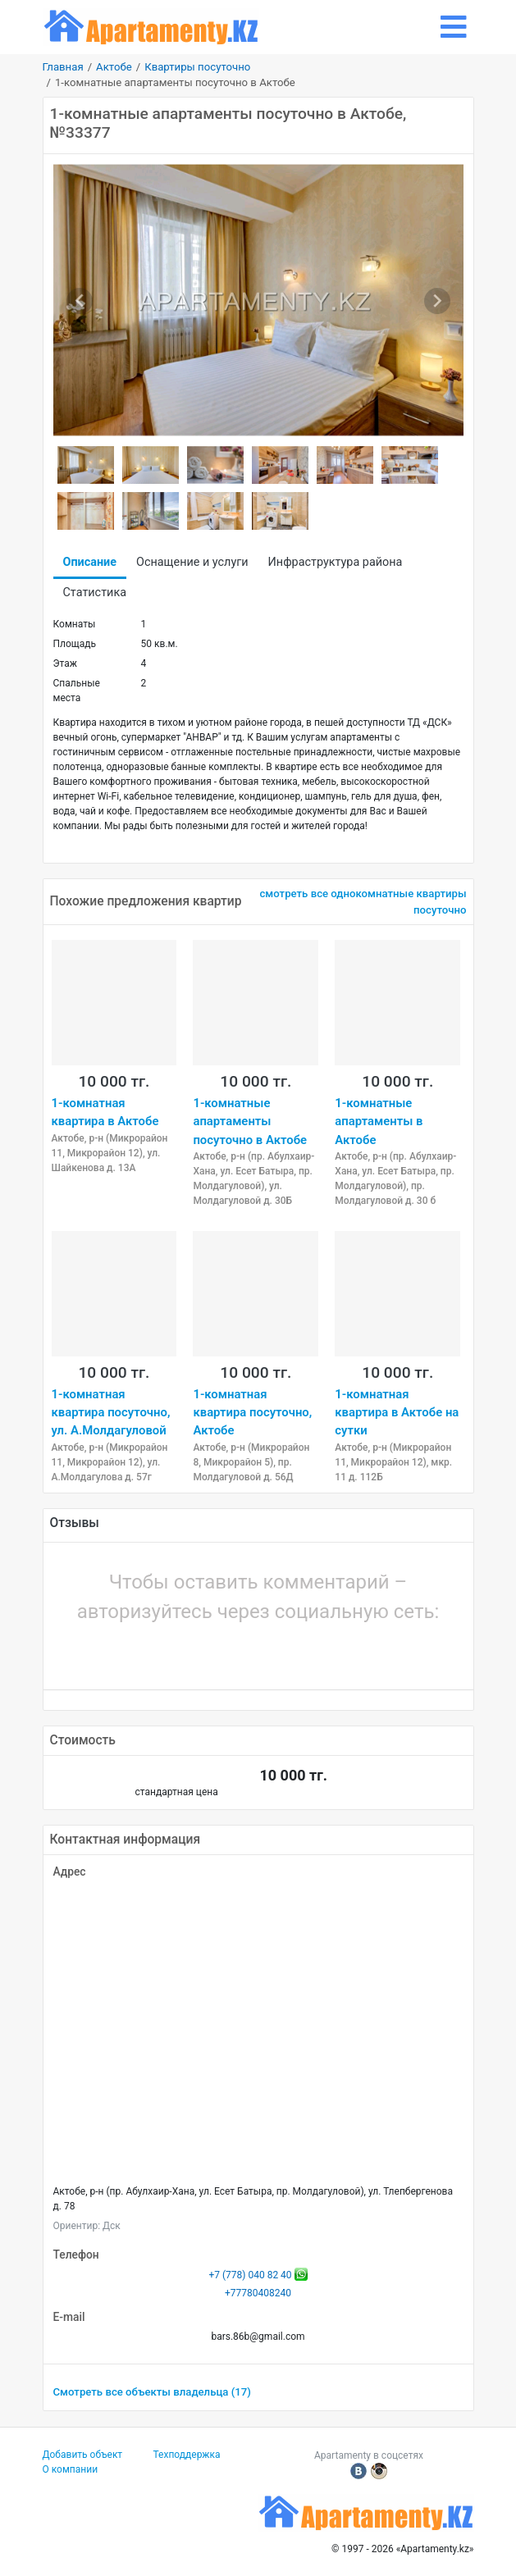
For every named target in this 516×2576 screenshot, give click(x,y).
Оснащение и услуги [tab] (192, 562)
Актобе (114, 67)
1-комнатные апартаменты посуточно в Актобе (250, 1121)
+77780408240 (258, 2293)
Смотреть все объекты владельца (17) (152, 2392)
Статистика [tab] (94, 593)
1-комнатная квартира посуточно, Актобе (252, 1412)
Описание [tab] (90, 562)
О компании (70, 2469)
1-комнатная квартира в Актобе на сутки (397, 1412)
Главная (63, 67)
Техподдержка (187, 2454)
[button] (203, 1652)
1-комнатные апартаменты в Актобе (378, 1121)
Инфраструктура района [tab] (335, 562)
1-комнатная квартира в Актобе (105, 1112)
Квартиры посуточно (197, 67)
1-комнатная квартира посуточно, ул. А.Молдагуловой (111, 1412)
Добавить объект (83, 2454)
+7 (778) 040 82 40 (249, 2275)
